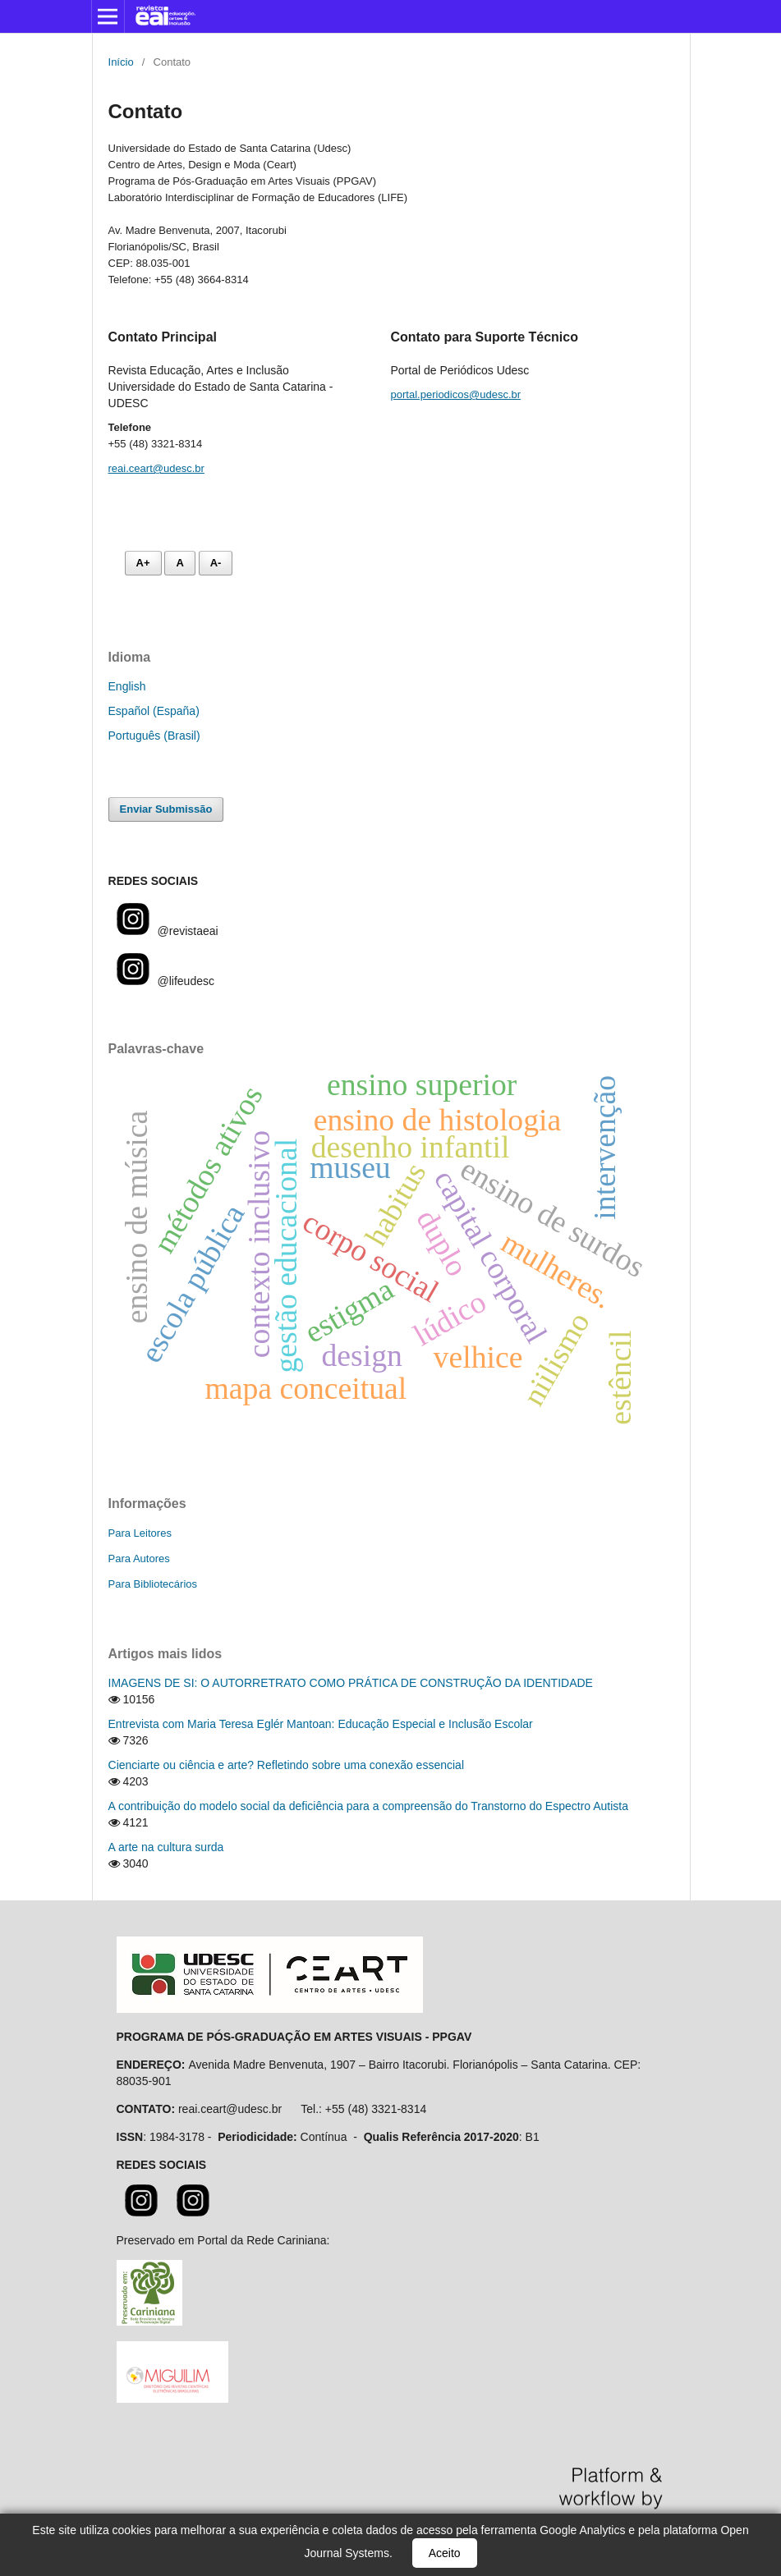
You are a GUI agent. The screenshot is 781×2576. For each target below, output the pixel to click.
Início (121, 62)
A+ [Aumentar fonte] (143, 563)
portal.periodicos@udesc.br (456, 394)
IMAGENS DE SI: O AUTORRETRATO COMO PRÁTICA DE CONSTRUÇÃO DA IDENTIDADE (350, 1682)
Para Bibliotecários (153, 1584)
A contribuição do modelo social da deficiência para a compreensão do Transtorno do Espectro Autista (368, 1806)
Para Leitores (140, 1533)
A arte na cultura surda (166, 1847)
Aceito (445, 2553)
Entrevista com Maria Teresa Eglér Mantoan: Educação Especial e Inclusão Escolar (320, 1723)
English (127, 686)
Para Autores (139, 1558)
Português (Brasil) (154, 735)
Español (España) (154, 710)
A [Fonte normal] (179, 563)
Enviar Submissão (166, 809)
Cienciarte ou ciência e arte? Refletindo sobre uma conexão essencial (286, 1765)
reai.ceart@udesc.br (156, 468)
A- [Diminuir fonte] (216, 563)
